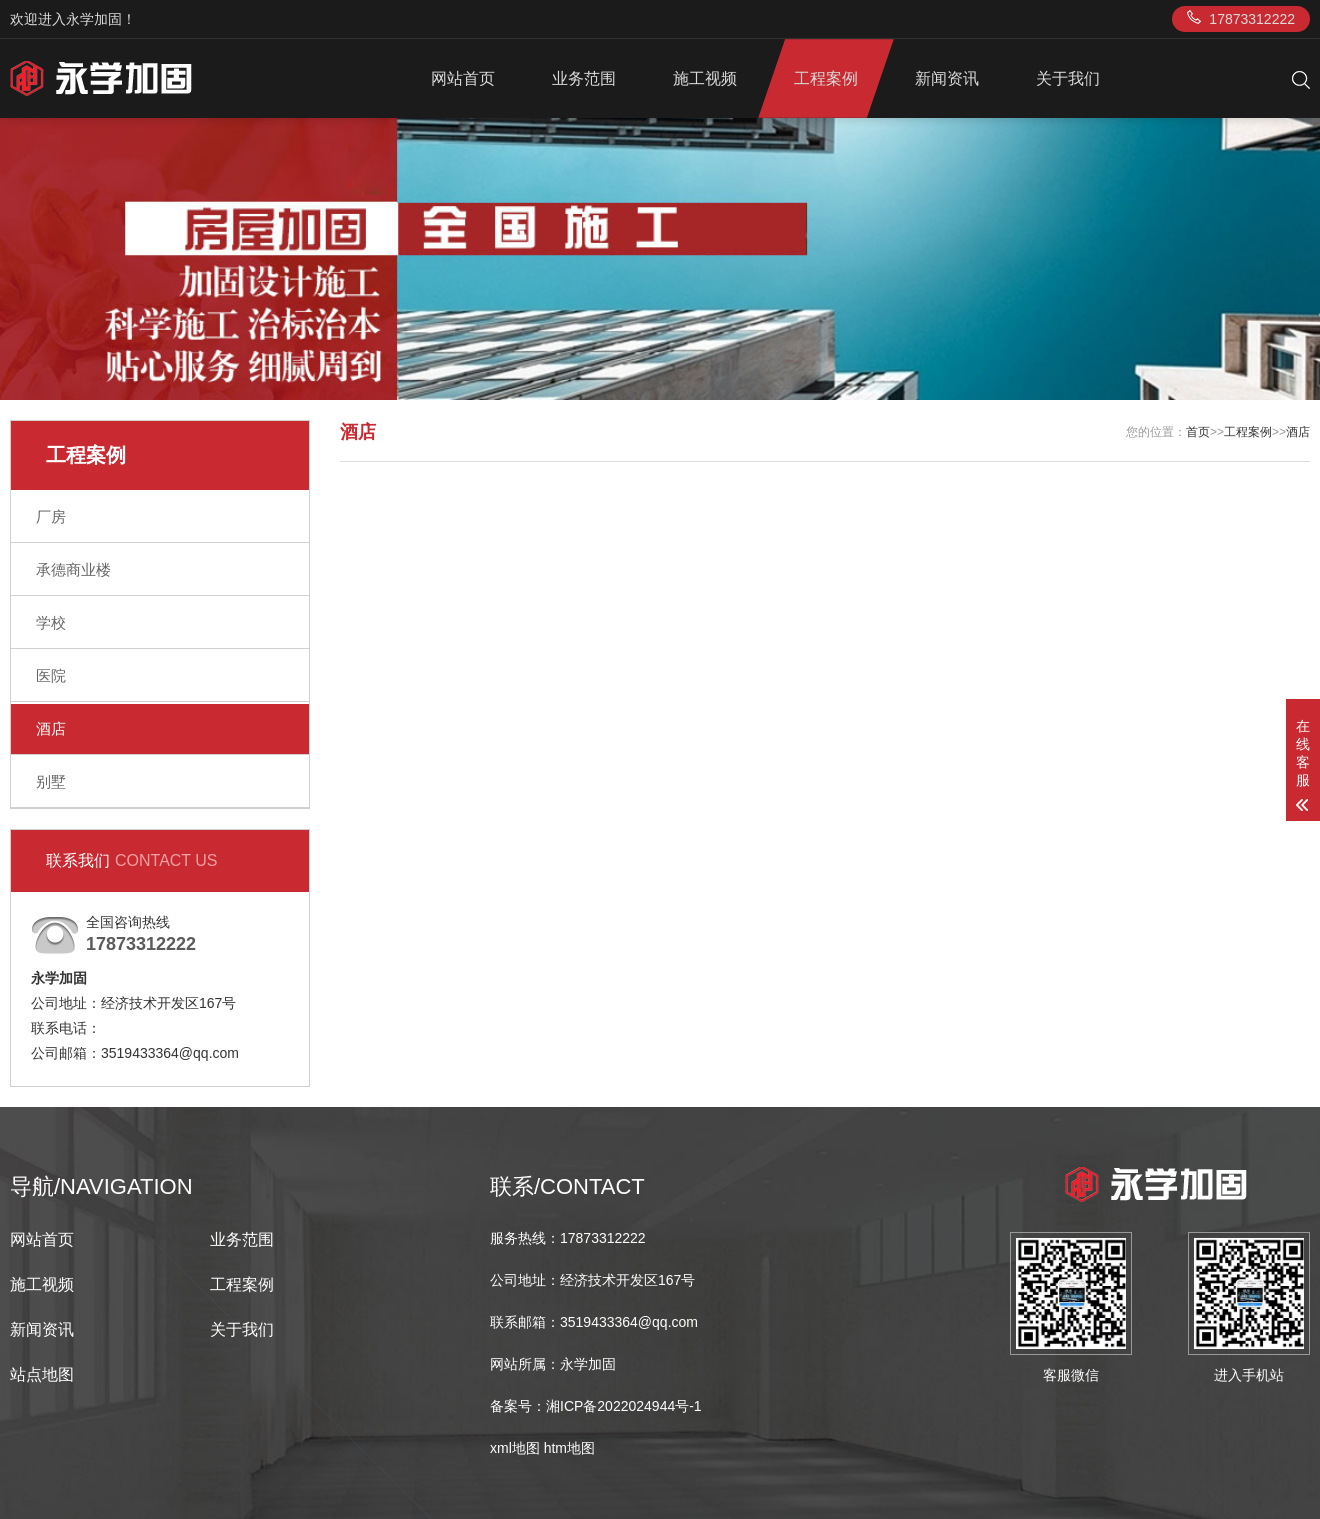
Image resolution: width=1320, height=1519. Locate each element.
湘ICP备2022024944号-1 (624, 1406)
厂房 (51, 516)
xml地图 (515, 1448)
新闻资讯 (947, 78)
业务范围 (584, 78)
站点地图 (42, 1374)
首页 (1198, 432)
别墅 (51, 781)
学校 (51, 622)
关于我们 (1068, 78)
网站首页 (463, 78)
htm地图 (569, 1448)
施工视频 (705, 78)
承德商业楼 (73, 569)
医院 (51, 675)
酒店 (51, 728)
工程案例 (826, 78)
